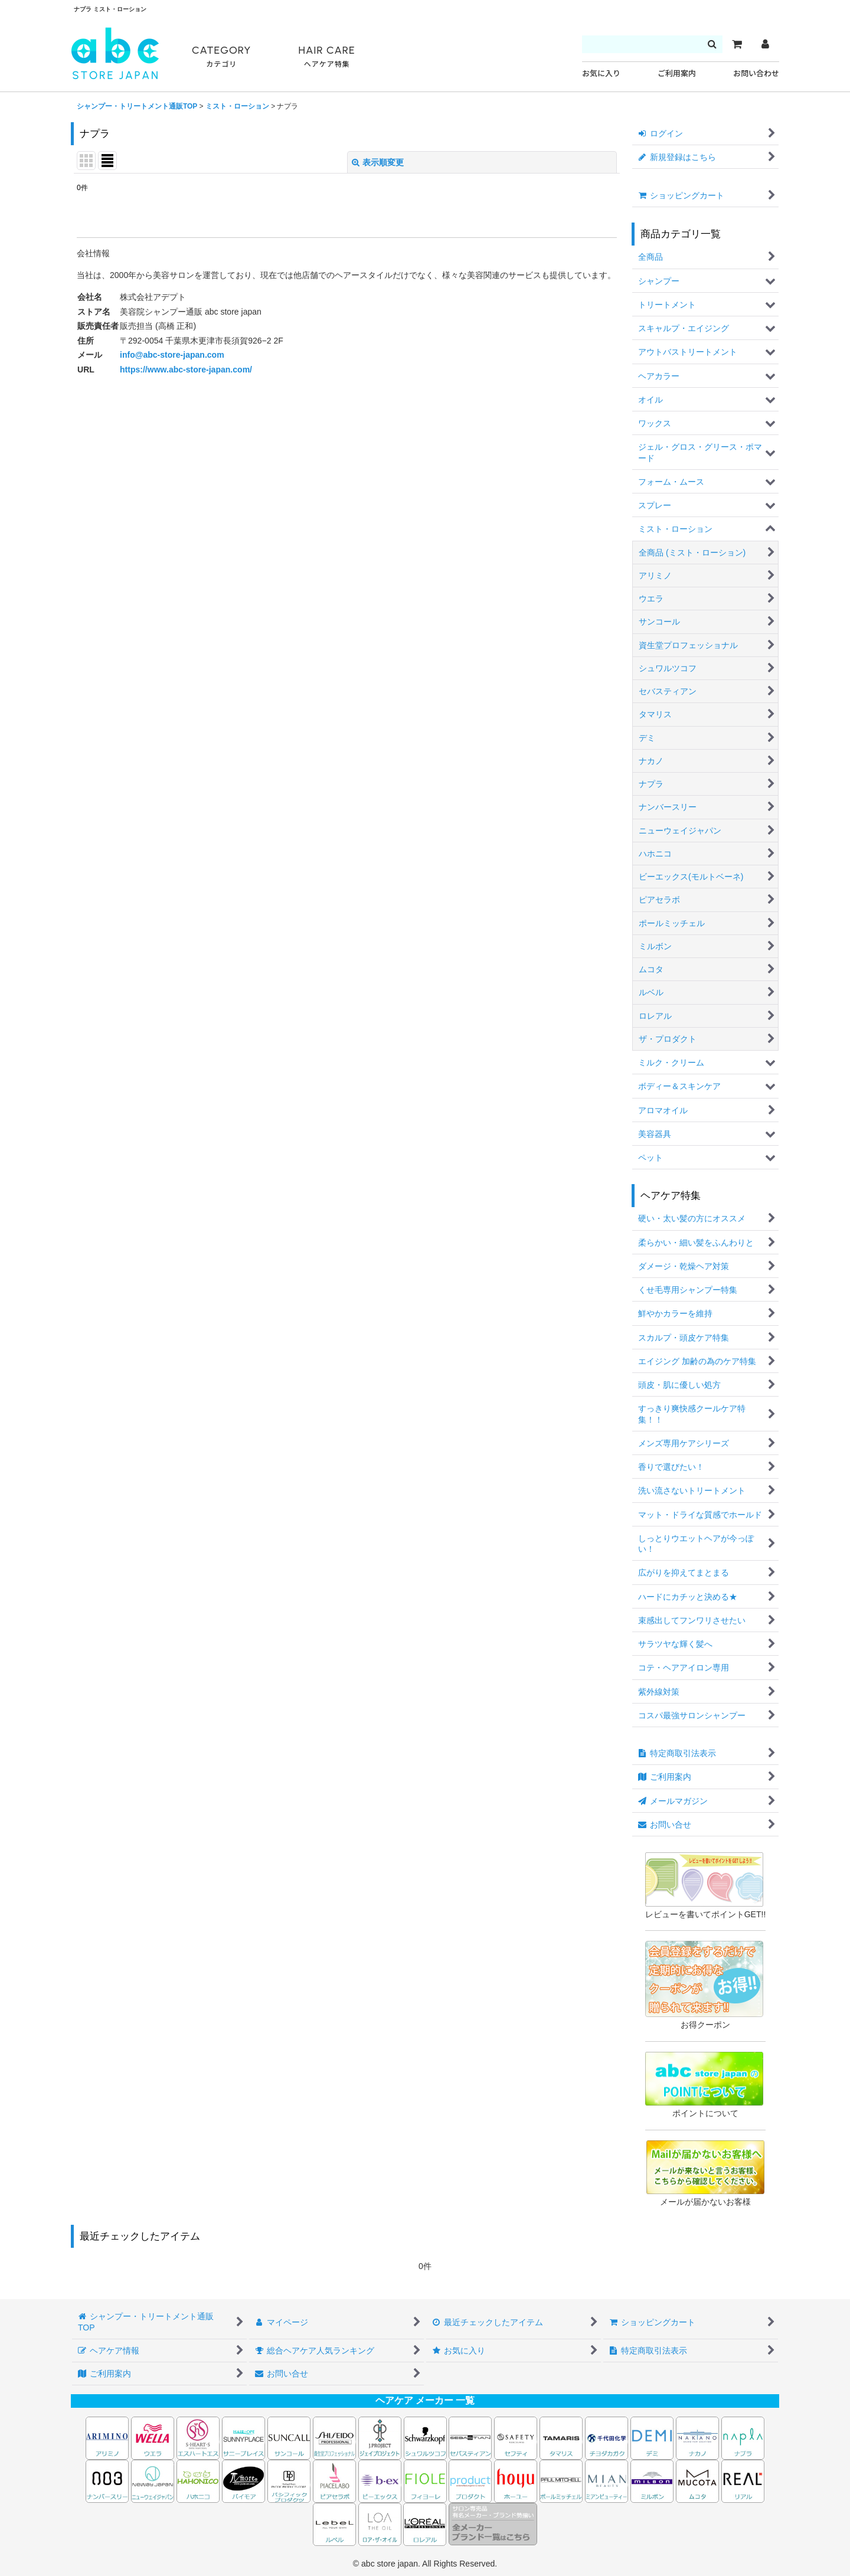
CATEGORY (221, 57)
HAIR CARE (326, 57)
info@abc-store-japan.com (172, 354)
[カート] (736, 44)
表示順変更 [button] (378, 162)
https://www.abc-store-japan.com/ (186, 369)
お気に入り (601, 73)
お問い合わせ (756, 73)
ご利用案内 (677, 73)
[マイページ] (765, 44)
